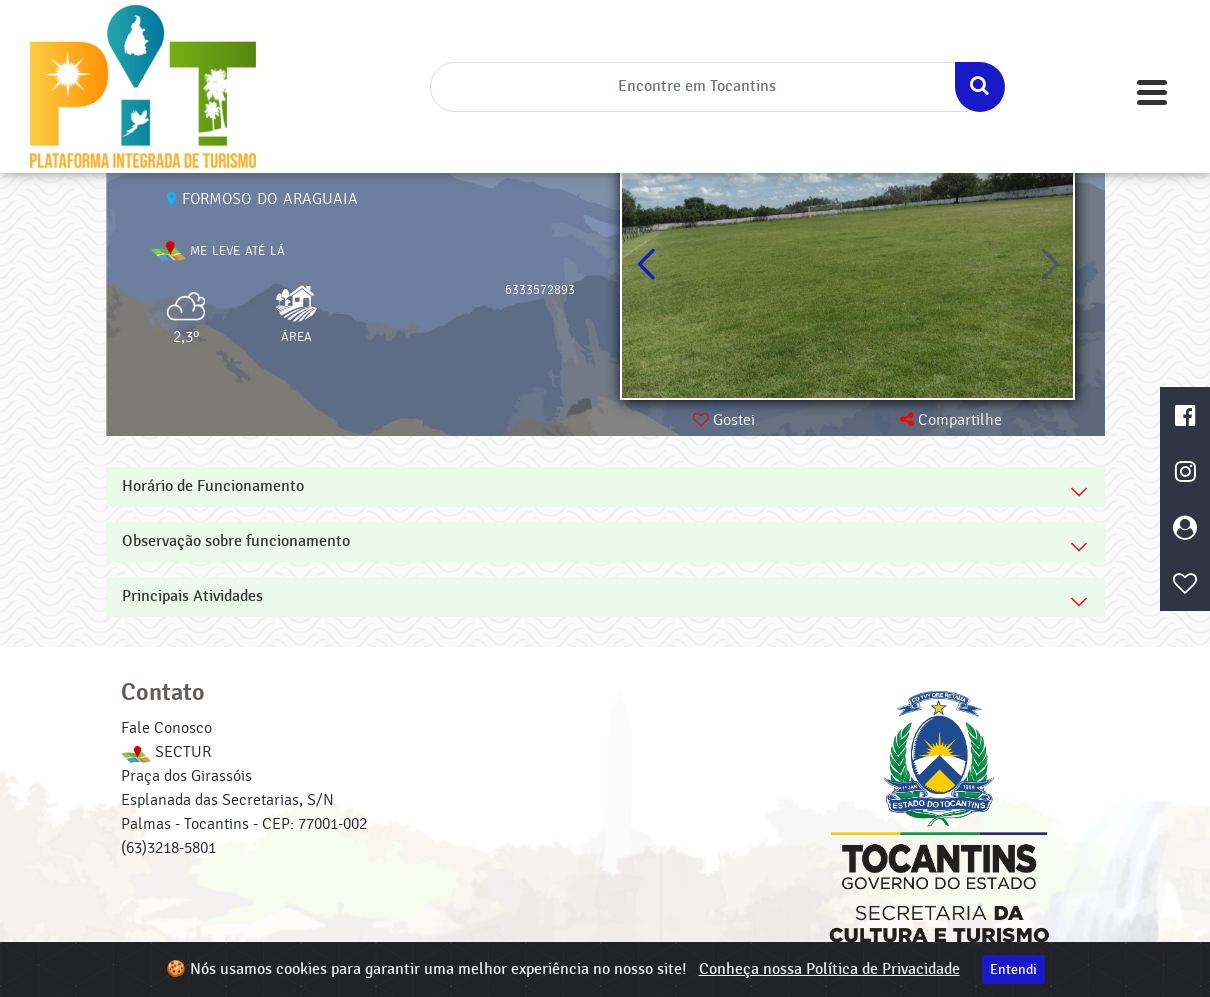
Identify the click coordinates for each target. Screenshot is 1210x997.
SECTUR (166, 752)
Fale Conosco (166, 728)
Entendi (1013, 969)
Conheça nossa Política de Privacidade (829, 969)
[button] (1049, 265)
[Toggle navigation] (1152, 92)
